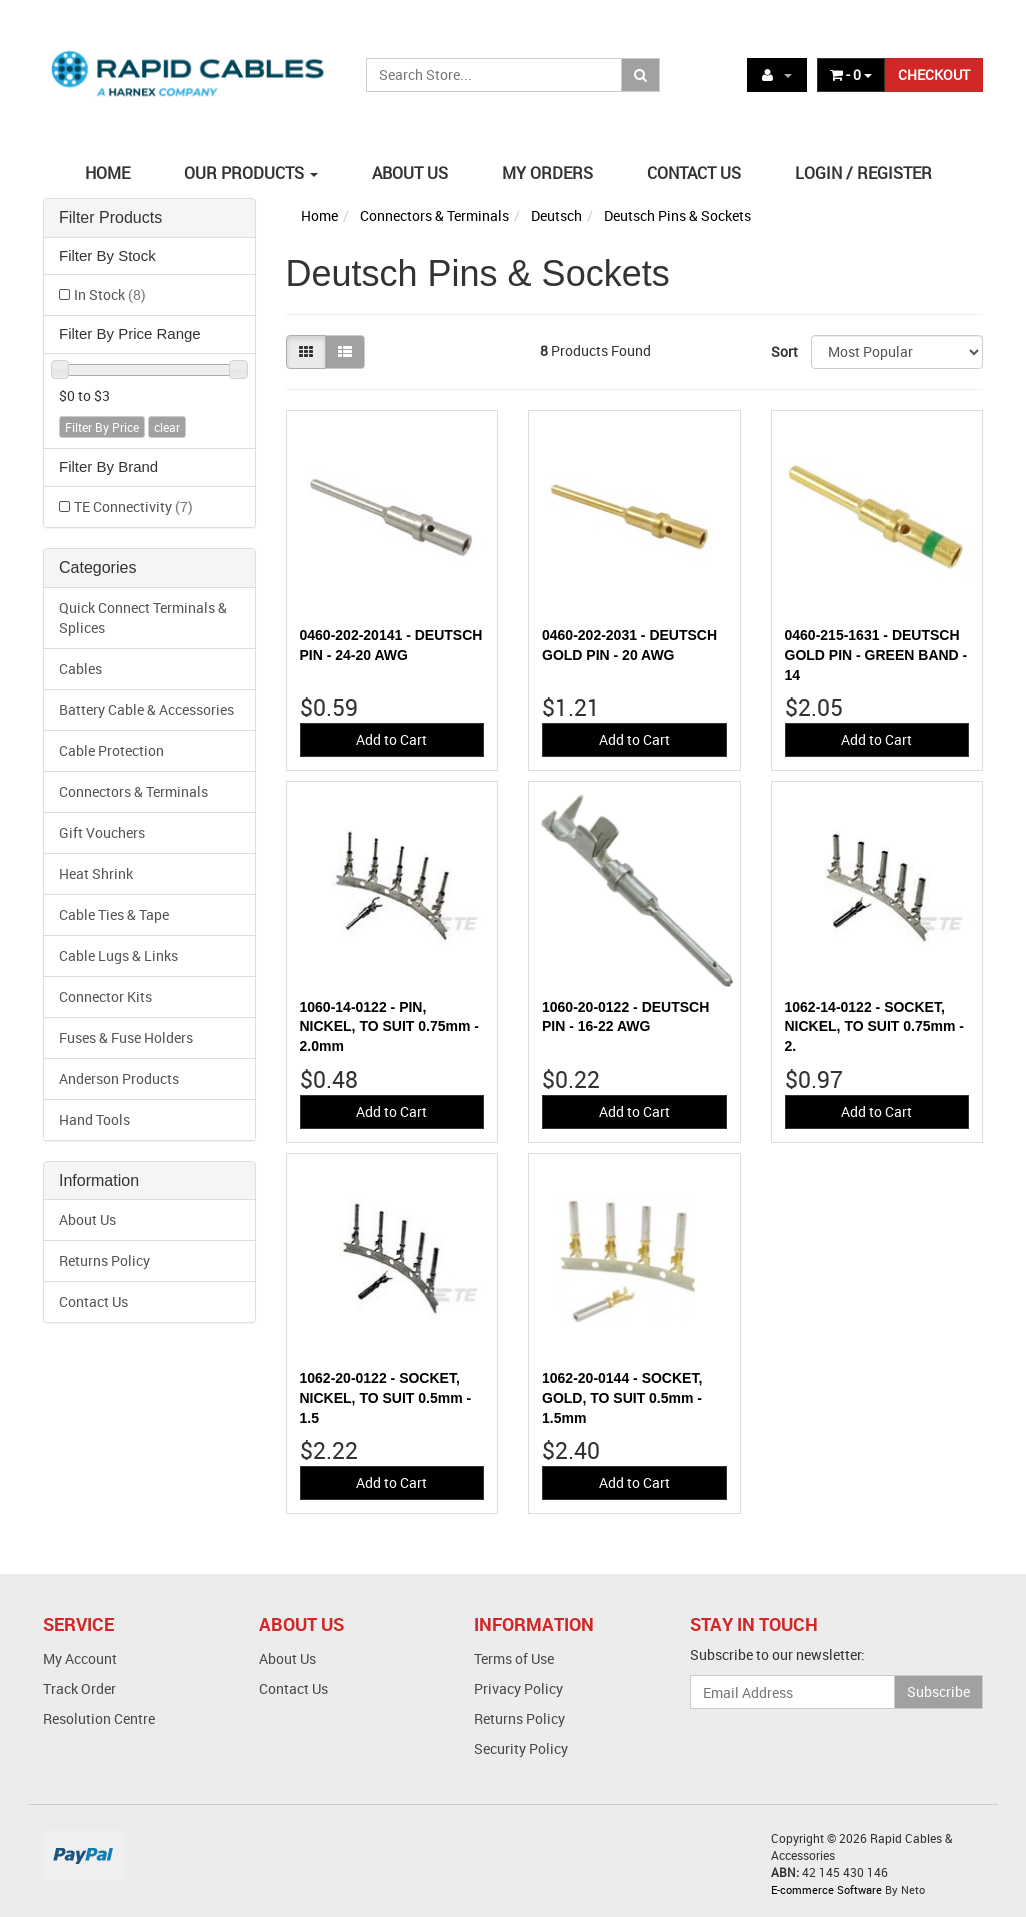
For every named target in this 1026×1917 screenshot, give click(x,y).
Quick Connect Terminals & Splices (143, 617)
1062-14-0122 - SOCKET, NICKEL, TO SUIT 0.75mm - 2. (874, 1026)
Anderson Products (119, 1078)
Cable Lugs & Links (118, 955)
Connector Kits (105, 996)
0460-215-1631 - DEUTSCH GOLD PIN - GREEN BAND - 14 (876, 654)
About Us (87, 1219)
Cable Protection (111, 750)
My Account (80, 1658)
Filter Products (110, 217)
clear (167, 427)
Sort (783, 351)
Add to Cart (391, 739)
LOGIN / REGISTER (863, 173)
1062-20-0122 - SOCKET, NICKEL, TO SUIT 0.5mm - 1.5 (386, 1397)
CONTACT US (694, 173)
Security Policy (521, 1748)
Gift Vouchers (102, 832)
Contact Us (93, 1301)
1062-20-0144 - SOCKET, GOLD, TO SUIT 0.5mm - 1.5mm (622, 1397)
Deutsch (556, 215)
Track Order (79, 1688)
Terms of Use (514, 1658)
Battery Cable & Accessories (146, 709)
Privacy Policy (518, 1688)
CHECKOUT (934, 74)
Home (319, 215)
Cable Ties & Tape (114, 914)
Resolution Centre (99, 1718)
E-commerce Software (826, 1889)
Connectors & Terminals (133, 791)
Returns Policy (104, 1260)
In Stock (110, 294)
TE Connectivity (133, 506)
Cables (80, 668)
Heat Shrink (96, 873)
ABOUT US (410, 173)
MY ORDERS (547, 173)
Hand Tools (94, 1119)
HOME (107, 173)
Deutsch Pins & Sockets (677, 215)
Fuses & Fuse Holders (126, 1037)
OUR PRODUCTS (251, 173)
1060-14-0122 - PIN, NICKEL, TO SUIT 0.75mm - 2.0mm (389, 1026)
